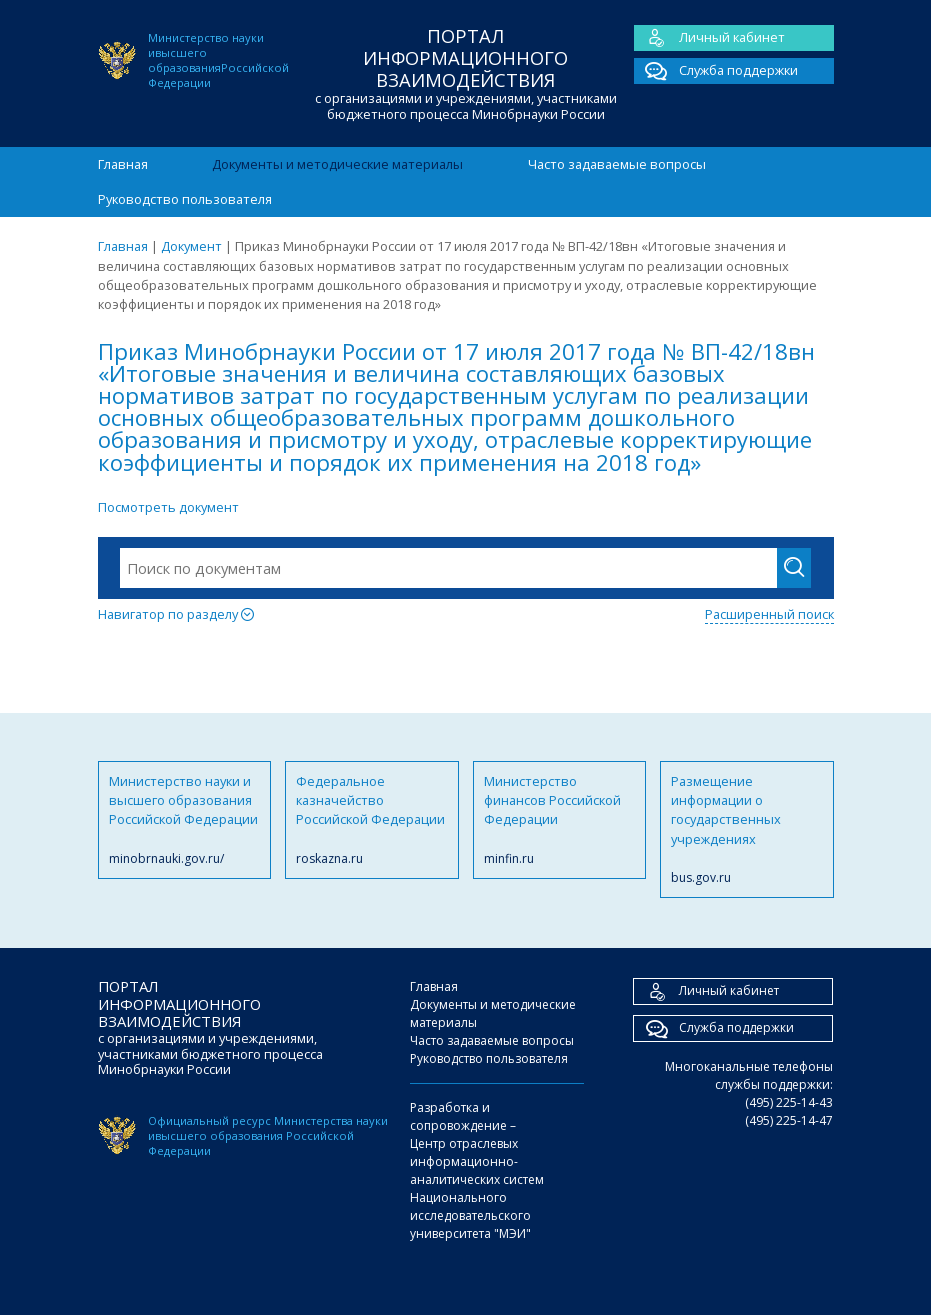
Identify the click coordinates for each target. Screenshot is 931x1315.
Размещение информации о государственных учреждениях (747, 830)
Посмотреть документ (168, 507)
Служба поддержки (716, 71)
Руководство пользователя (185, 199)
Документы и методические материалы (337, 164)
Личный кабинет (709, 38)
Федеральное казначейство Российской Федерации (372, 820)
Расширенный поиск (769, 614)
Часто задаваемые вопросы (617, 164)
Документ (191, 246)
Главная (123, 164)
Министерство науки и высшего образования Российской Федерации (185, 820)
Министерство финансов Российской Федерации (560, 820)
